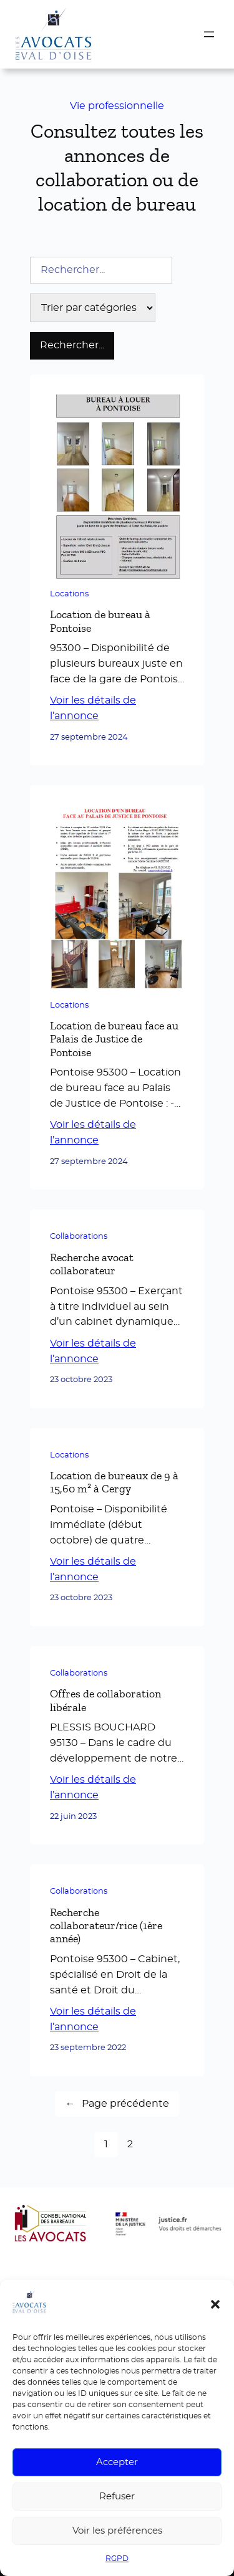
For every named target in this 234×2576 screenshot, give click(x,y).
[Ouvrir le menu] (209, 34)
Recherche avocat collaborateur (92, 1264)
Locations (69, 594)
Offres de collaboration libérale (105, 1700)
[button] (215, 2304)
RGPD (117, 2558)
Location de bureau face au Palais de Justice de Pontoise (114, 1039)
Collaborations (78, 1237)
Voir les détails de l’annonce (93, 708)
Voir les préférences (117, 2530)
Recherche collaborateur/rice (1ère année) (106, 1925)
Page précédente (117, 2104)
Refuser (117, 2496)
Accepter (117, 2462)
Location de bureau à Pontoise (100, 621)
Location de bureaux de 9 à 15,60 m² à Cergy (114, 1482)
